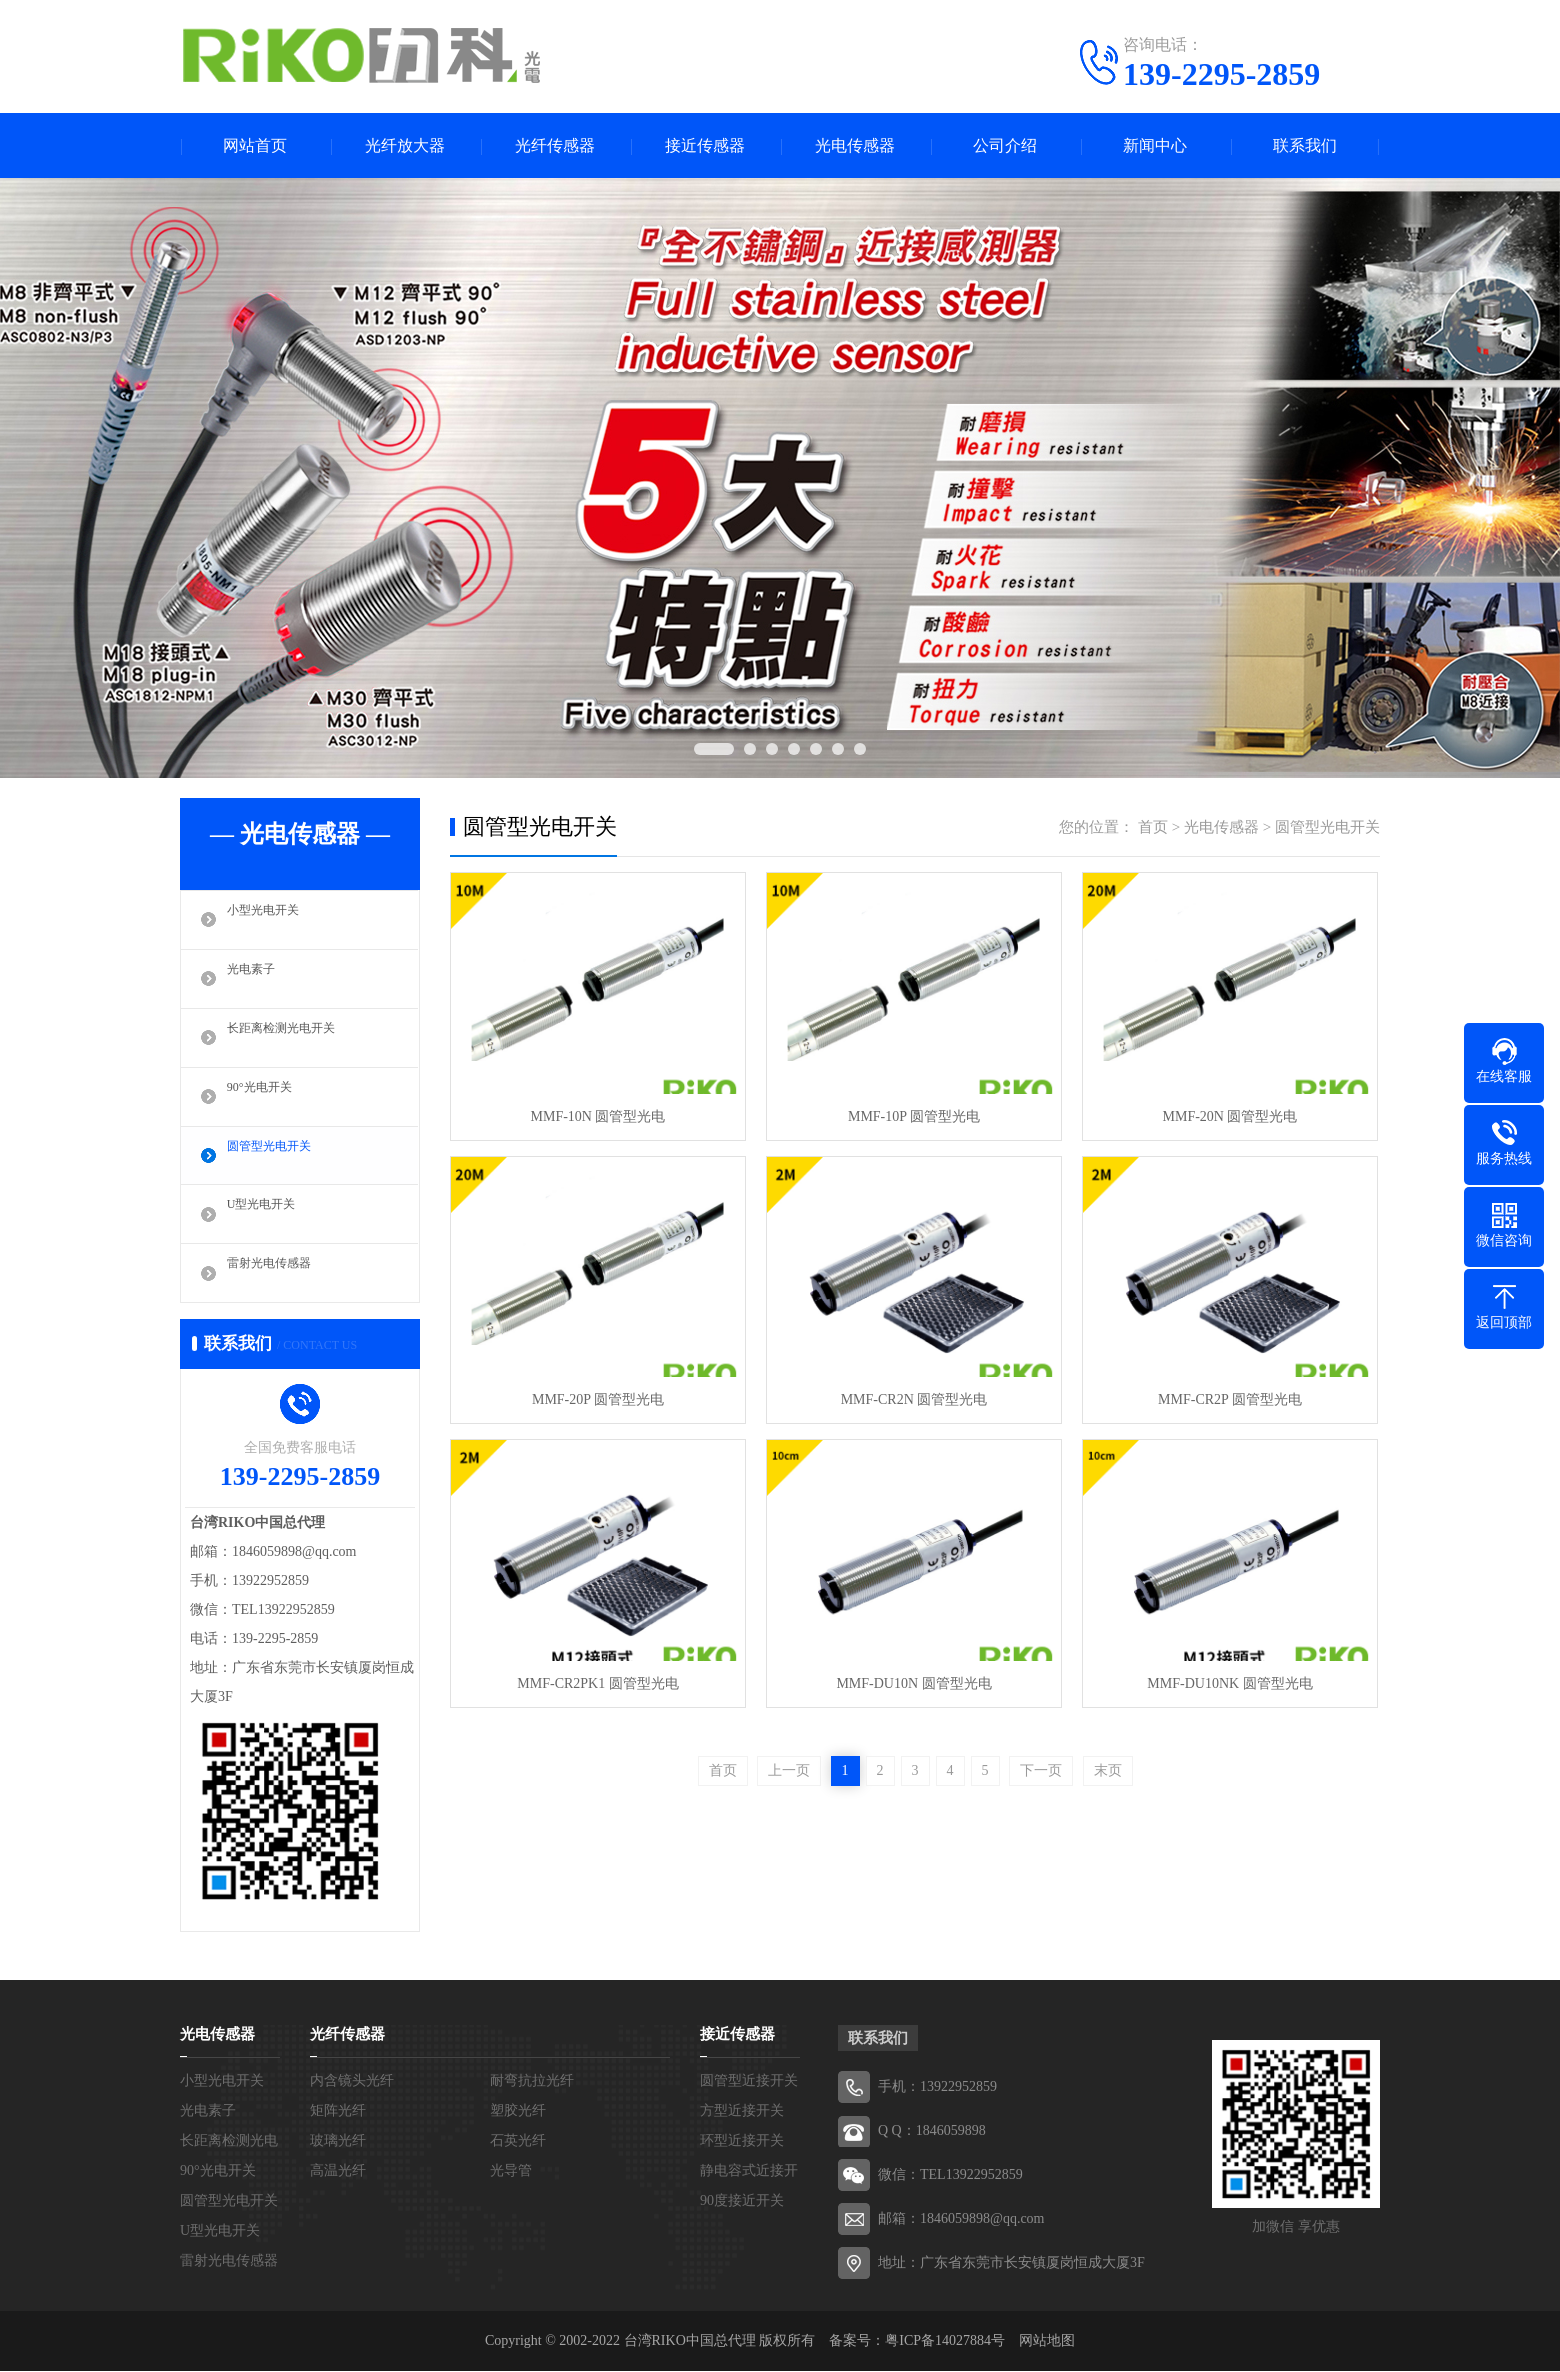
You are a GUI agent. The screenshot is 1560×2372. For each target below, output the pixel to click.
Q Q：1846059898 (932, 2131)
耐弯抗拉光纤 (532, 2081)
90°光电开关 (267, 1097)
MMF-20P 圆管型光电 (598, 1399)
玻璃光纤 (338, 2141)
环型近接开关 (742, 2141)
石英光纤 (518, 2141)
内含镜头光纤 (352, 2081)
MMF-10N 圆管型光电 (598, 1116)
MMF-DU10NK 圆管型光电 (1229, 1683)
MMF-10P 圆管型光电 (914, 1116)
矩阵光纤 (338, 2111)
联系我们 (1305, 145)
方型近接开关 (742, 2111)
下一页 (1041, 1770)
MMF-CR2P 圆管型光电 (1230, 1399)
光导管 (511, 2171)
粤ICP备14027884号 (945, 2341)
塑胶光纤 (518, 2111)
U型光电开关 (270, 1215)
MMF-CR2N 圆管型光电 (914, 1399)
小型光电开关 (272, 920)
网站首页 (255, 145)
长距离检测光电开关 (294, 1038)
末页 (1108, 1770)
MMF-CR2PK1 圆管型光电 (597, 1683)
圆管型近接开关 (749, 2081)
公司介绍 (1005, 145)
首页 (1153, 827)
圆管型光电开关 (279, 1156)
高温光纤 (338, 2171)
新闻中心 (1155, 145)
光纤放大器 (405, 145)
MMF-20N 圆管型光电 (1230, 1116)
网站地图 (1047, 2341)
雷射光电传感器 (279, 1274)
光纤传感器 (555, 145)
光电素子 (257, 979)
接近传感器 (705, 145)
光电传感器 (855, 145)
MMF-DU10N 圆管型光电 (913, 1683)
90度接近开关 (742, 2201)
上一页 (789, 1770)
